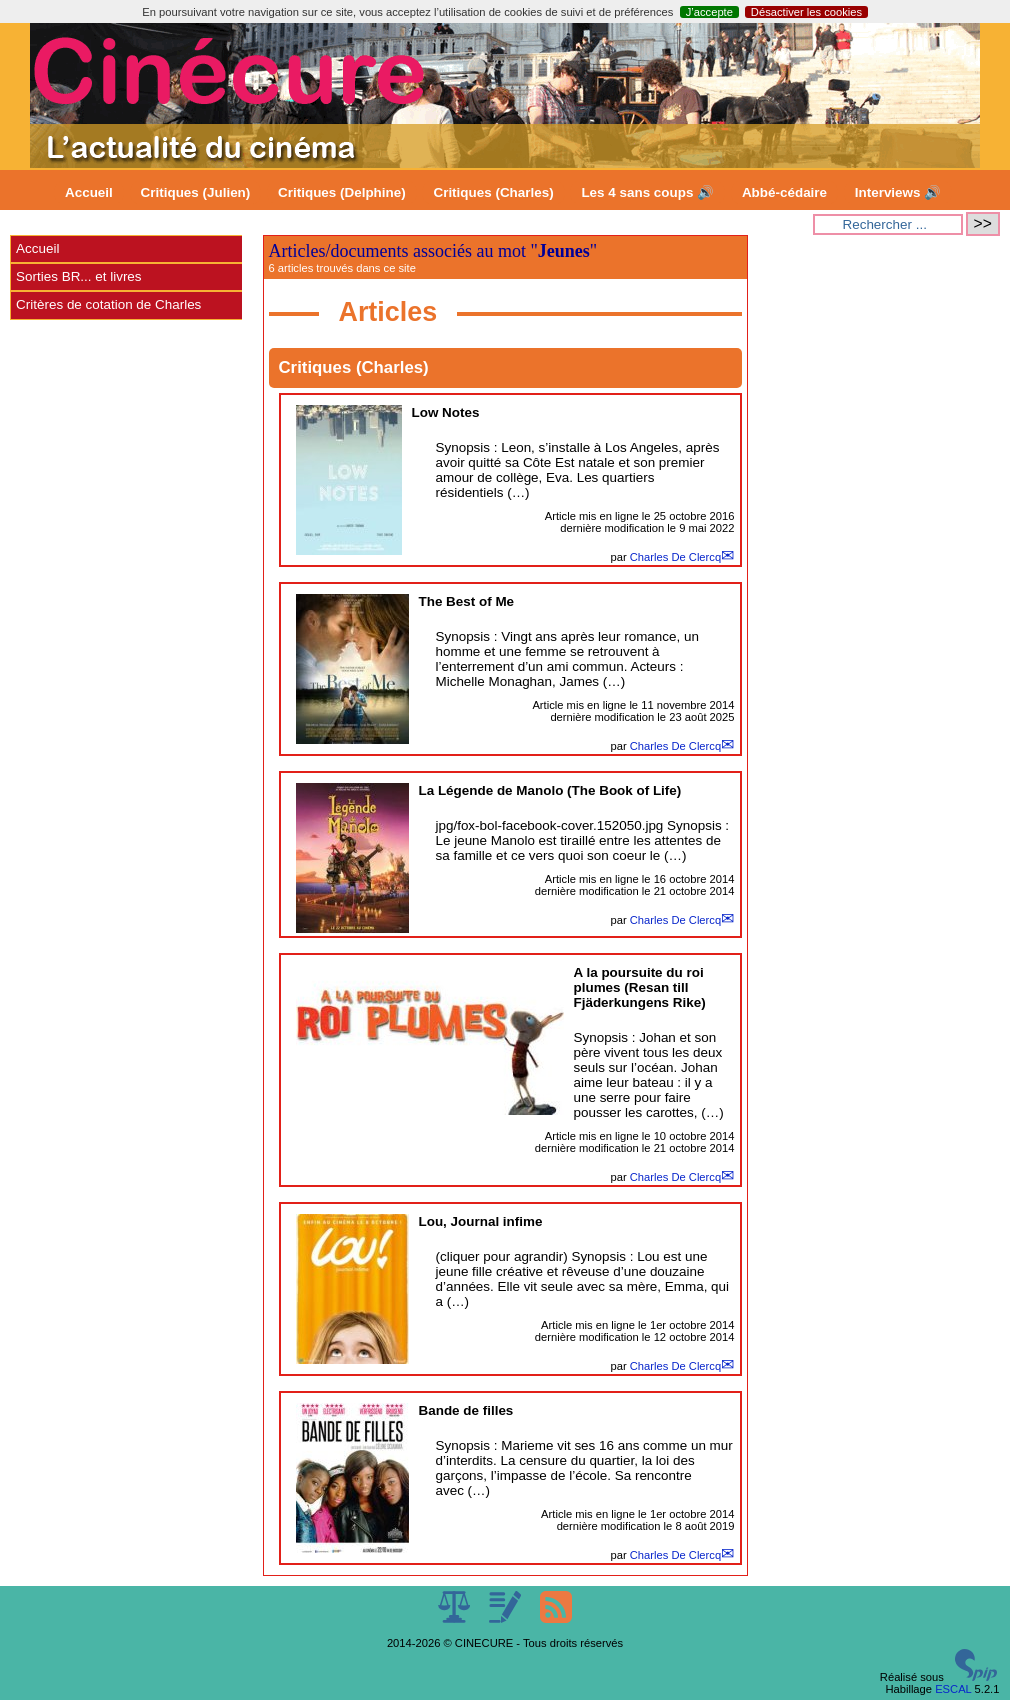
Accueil (89, 192)
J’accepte (709, 12)
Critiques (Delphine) (342, 192)
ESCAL (953, 1689)
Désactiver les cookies (806, 12)
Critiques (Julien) (196, 192)
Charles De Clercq (675, 557)
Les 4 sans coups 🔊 (647, 192)
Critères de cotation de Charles (108, 304)
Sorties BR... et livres (78, 276)
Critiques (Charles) (493, 192)
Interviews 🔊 (898, 192)
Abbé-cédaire (784, 192)
